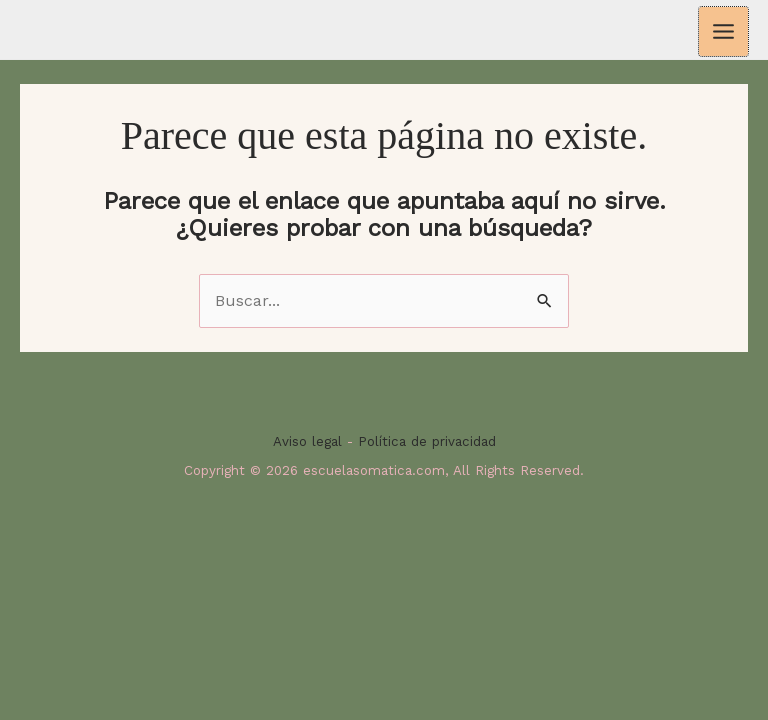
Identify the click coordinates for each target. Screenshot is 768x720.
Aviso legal (307, 441)
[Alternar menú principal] (723, 31)
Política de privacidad (427, 441)
